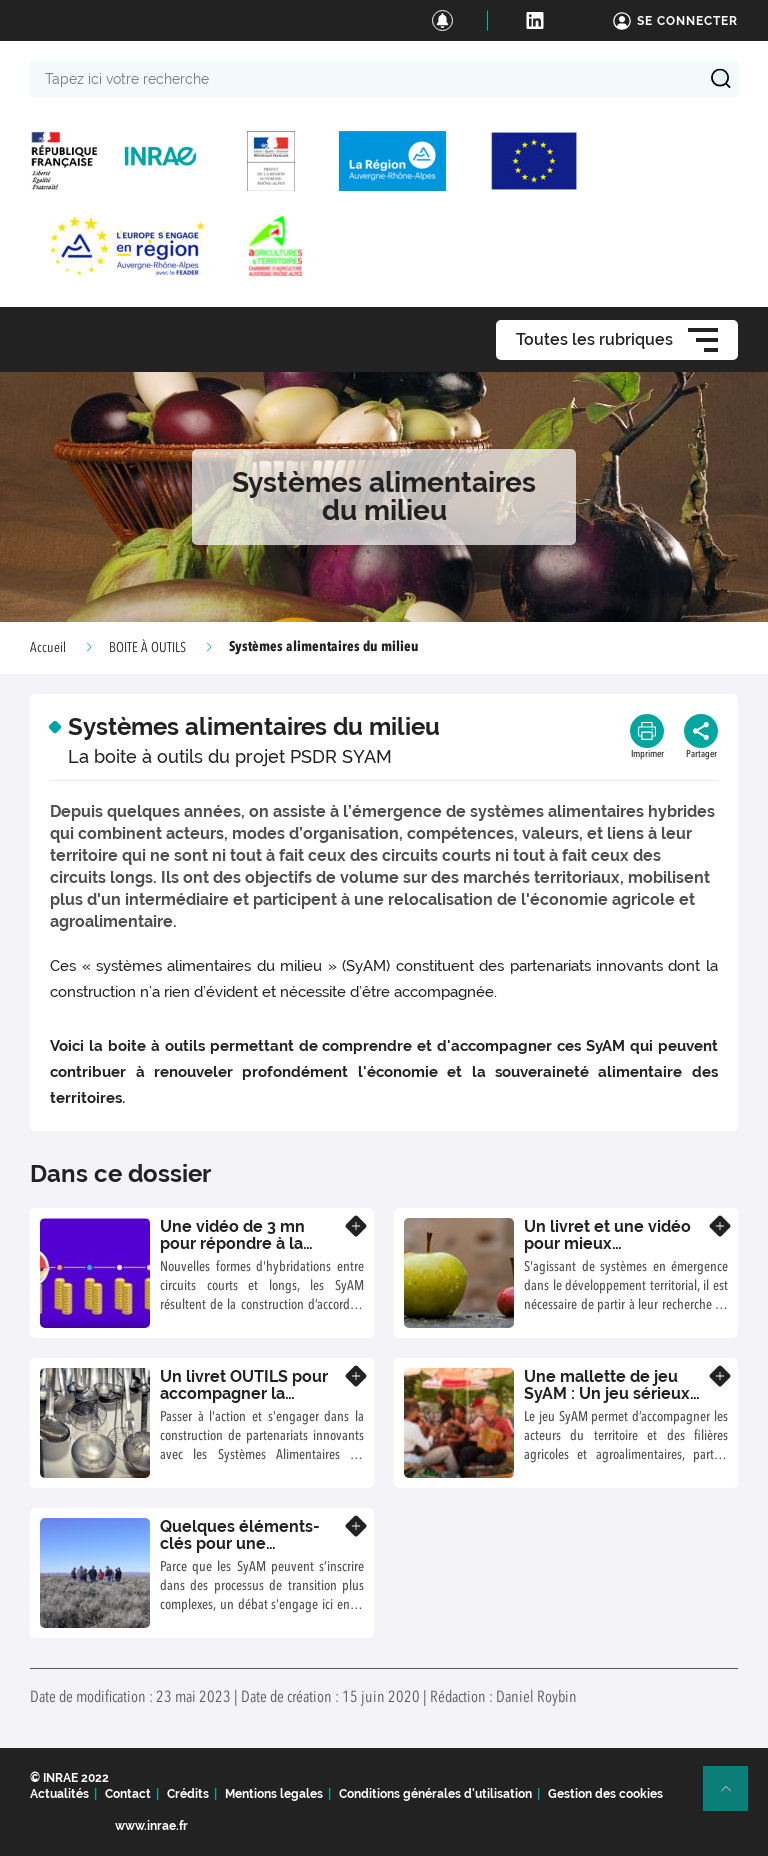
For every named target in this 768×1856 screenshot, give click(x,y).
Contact (128, 1794)
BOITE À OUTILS (147, 648)
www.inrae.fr (151, 1826)
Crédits (188, 1794)
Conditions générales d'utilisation (435, 1794)
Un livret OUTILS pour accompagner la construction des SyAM (248, 1394)
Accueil (48, 648)
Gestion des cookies (605, 1794)
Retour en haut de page (734, 1797)
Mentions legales (274, 1794)
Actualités (59, 1794)
